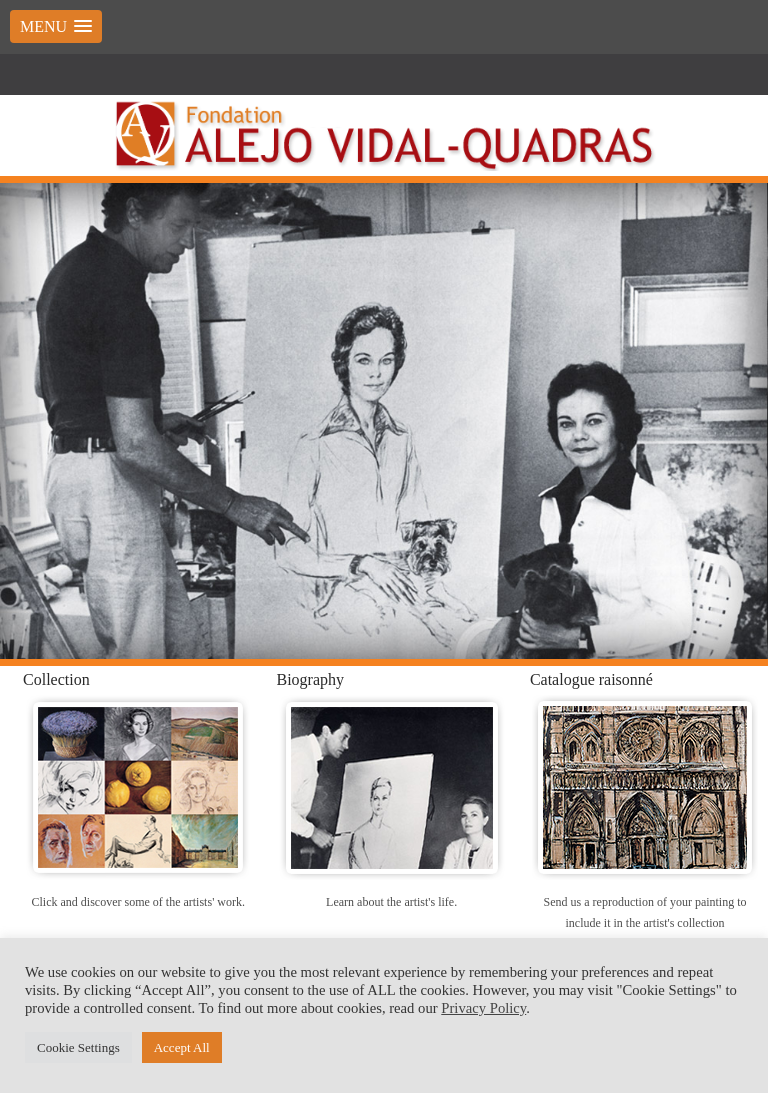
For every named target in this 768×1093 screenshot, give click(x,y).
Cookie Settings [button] (78, 1047)
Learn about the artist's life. (391, 902)
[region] (384, 421)
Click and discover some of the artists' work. (138, 902)
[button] (56, 26)
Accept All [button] (182, 1047)
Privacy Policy (483, 1008)
